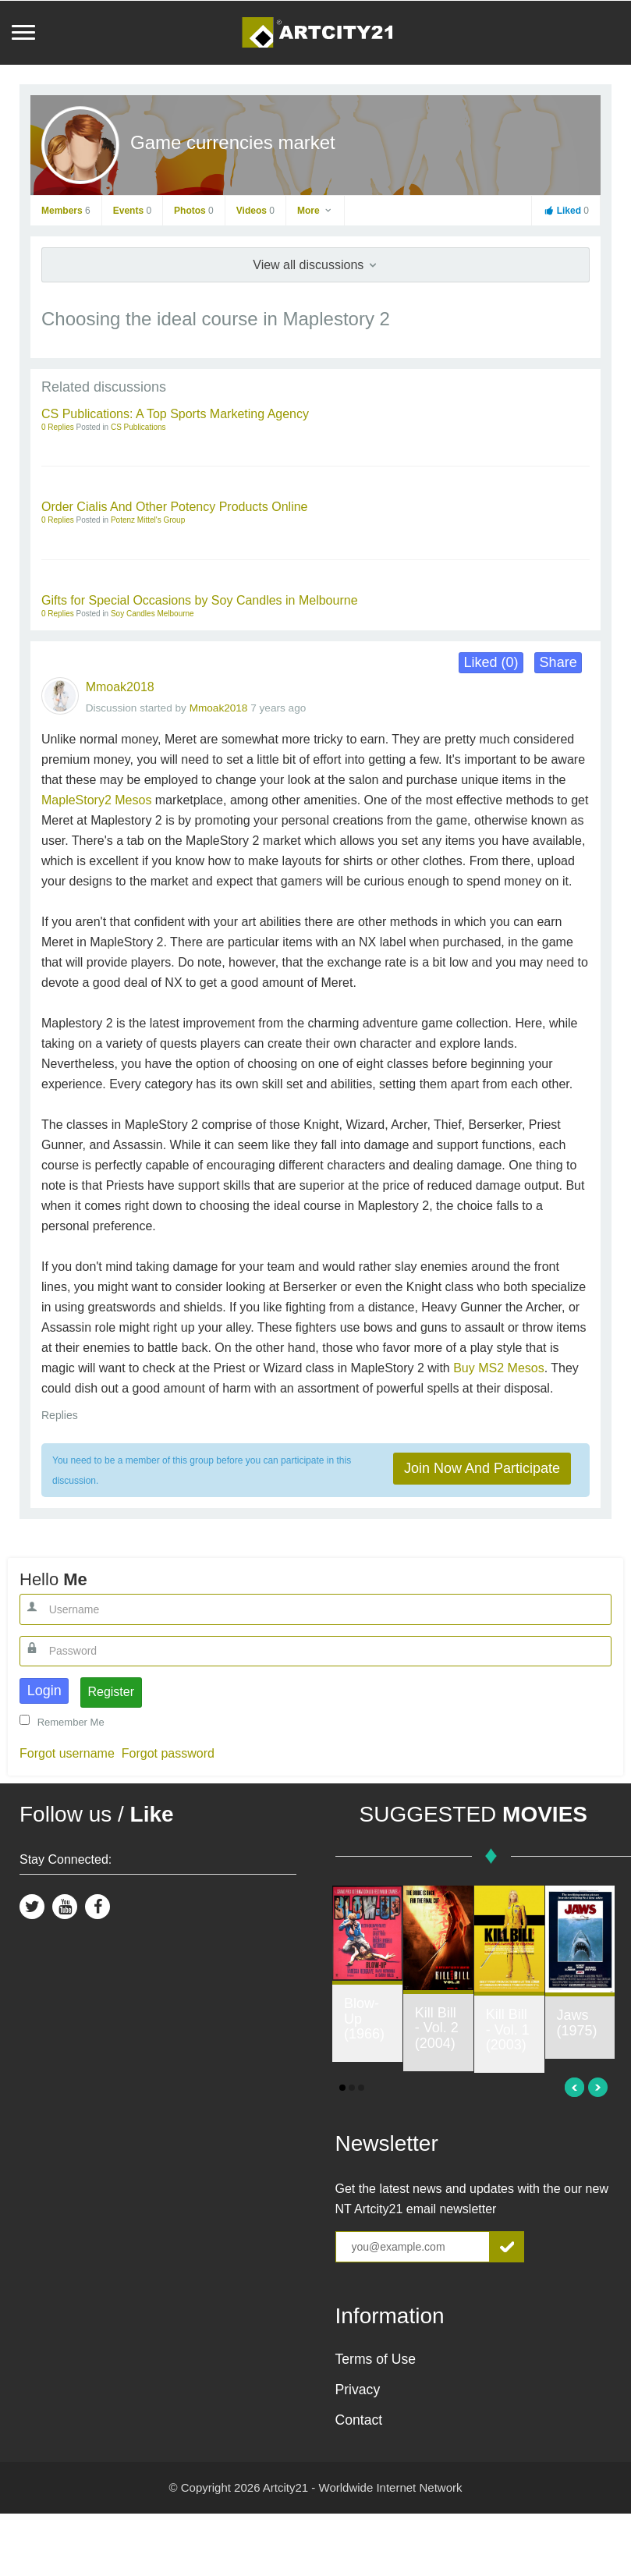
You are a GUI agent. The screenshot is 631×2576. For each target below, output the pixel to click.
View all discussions (315, 264)
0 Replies (58, 427)
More (315, 210)
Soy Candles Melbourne (152, 613)
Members (65, 210)
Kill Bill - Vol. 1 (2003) (508, 2030)
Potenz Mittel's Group (148, 520)
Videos (255, 210)
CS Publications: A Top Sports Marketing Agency (175, 413)
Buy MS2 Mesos (498, 1368)
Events (132, 210)
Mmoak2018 (120, 687)
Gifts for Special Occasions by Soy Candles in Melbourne (199, 600)
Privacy (358, 2389)
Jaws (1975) (577, 2022)
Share (558, 662)
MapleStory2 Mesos (96, 800)
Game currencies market (232, 142)
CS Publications (138, 427)
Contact (359, 2420)
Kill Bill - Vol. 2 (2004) (437, 2028)
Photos (194, 210)
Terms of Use (376, 2359)
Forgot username (67, 1753)
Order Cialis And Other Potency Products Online (174, 506)
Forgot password (168, 1753)
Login (44, 1690)
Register (110, 1691)
